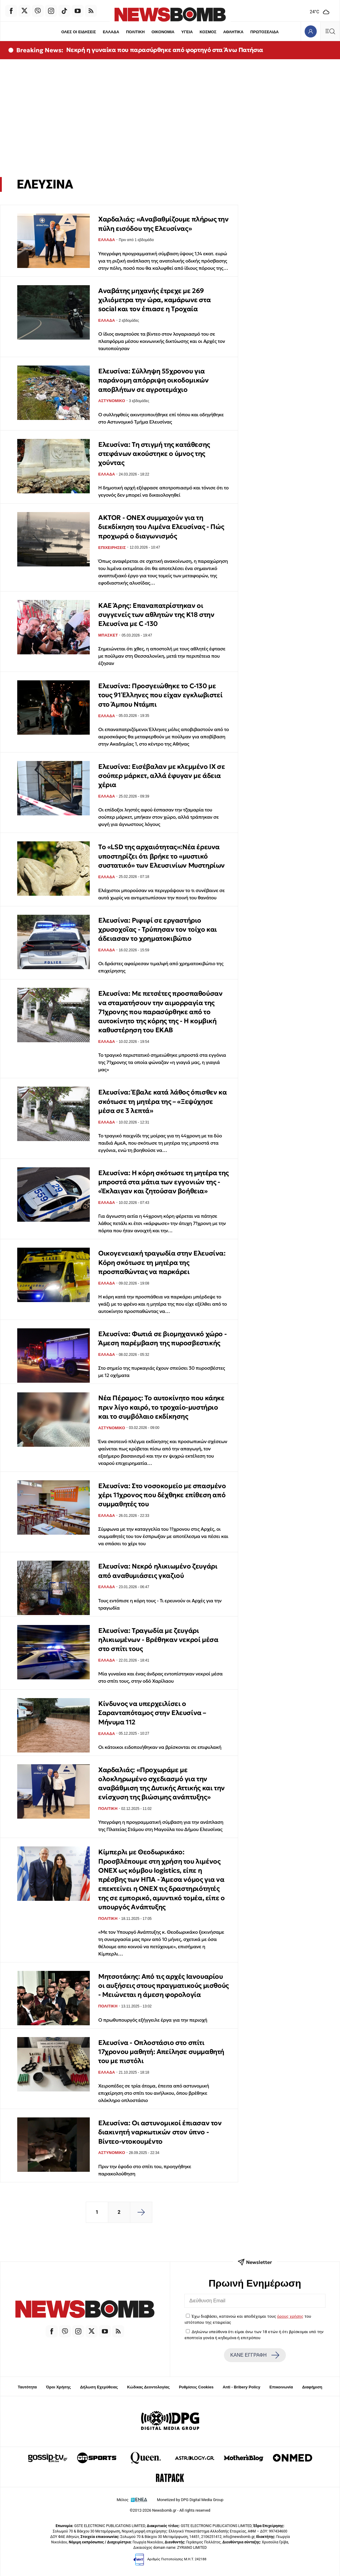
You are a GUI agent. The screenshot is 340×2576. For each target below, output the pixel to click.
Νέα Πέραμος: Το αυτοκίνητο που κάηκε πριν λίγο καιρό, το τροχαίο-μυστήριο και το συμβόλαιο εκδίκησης (161, 1407)
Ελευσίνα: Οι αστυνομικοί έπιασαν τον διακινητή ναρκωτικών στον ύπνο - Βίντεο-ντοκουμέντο (160, 2132)
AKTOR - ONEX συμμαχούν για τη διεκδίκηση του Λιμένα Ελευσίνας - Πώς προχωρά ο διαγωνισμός (161, 527)
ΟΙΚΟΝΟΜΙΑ (162, 32)
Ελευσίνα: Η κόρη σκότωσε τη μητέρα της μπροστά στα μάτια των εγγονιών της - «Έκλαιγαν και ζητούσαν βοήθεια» (163, 1182)
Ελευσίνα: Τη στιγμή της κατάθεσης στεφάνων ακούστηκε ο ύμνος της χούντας (154, 453)
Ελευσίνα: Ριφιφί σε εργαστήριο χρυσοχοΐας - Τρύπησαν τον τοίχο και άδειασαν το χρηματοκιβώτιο (157, 929)
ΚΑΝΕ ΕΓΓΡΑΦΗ (254, 2355)
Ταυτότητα (27, 2387)
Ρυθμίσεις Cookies (196, 2387)
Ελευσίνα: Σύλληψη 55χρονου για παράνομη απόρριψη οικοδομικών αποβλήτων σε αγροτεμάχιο (153, 380)
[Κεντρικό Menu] (330, 31)
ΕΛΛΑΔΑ (110, 32)
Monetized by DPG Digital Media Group (190, 2499)
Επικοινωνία (281, 2387)
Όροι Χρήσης (58, 2387)
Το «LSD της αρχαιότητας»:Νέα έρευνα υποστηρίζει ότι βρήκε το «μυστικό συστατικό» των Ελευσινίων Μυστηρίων (161, 856)
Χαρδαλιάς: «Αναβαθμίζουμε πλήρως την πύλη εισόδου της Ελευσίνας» (163, 223)
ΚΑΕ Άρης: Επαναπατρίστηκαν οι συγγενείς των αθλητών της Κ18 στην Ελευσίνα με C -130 (156, 614)
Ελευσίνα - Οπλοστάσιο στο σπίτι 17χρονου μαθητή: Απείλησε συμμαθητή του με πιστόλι (161, 2052)
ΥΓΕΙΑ (187, 32)
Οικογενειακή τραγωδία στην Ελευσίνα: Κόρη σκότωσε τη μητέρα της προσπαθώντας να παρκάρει (162, 1262)
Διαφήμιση (312, 2387)
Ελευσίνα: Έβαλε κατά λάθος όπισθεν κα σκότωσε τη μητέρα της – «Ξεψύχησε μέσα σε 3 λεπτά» (162, 1101)
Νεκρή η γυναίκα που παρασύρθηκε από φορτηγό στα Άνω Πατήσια (164, 50)
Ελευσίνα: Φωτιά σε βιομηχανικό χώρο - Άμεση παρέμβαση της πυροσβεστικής (162, 1338)
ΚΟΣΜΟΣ (208, 32)
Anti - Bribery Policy (241, 2387)
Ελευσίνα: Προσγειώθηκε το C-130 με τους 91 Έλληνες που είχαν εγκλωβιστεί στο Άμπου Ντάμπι (160, 695)
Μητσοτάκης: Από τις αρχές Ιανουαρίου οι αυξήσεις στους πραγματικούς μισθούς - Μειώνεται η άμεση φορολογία (163, 1985)
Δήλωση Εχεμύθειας (99, 2387)
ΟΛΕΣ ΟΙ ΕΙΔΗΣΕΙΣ (77, 32)
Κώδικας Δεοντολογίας (148, 2387)
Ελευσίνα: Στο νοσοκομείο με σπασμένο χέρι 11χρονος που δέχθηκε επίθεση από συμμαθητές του (162, 1495)
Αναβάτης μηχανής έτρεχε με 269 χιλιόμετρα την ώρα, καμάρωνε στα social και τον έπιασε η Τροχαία (154, 300)
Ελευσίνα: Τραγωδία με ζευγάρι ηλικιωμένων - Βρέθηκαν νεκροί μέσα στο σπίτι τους (158, 1640)
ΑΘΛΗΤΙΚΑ (234, 32)
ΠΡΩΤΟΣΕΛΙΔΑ (265, 32)
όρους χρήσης (290, 2316)
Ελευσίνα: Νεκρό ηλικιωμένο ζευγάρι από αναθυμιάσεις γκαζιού (157, 1570)
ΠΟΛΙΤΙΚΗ (135, 32)
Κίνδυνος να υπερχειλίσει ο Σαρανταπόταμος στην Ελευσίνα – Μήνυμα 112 (152, 1713)
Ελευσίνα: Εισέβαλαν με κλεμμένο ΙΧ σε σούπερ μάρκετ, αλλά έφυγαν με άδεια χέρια (161, 775)
